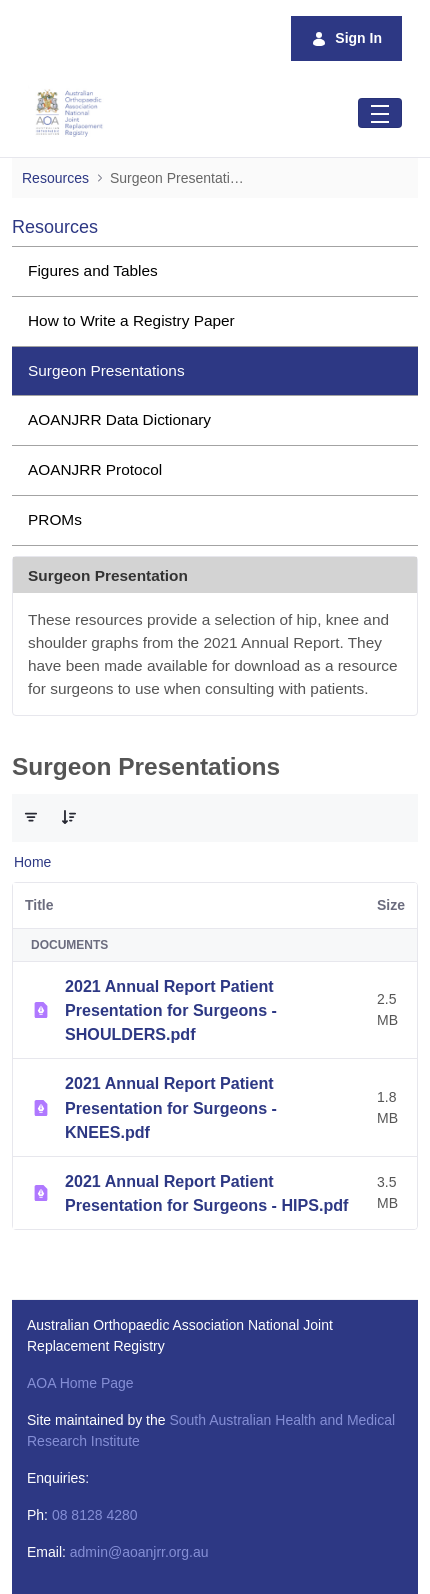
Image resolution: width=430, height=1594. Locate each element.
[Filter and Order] (31, 818)
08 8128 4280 (95, 1515)
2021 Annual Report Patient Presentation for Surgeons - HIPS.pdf (206, 1193)
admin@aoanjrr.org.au (139, 1552)
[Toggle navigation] (380, 112)
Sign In (346, 38)
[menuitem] (215, 271)
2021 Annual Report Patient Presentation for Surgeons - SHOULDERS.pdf (171, 1010)
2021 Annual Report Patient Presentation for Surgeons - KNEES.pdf (171, 1107)
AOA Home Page (80, 1383)
